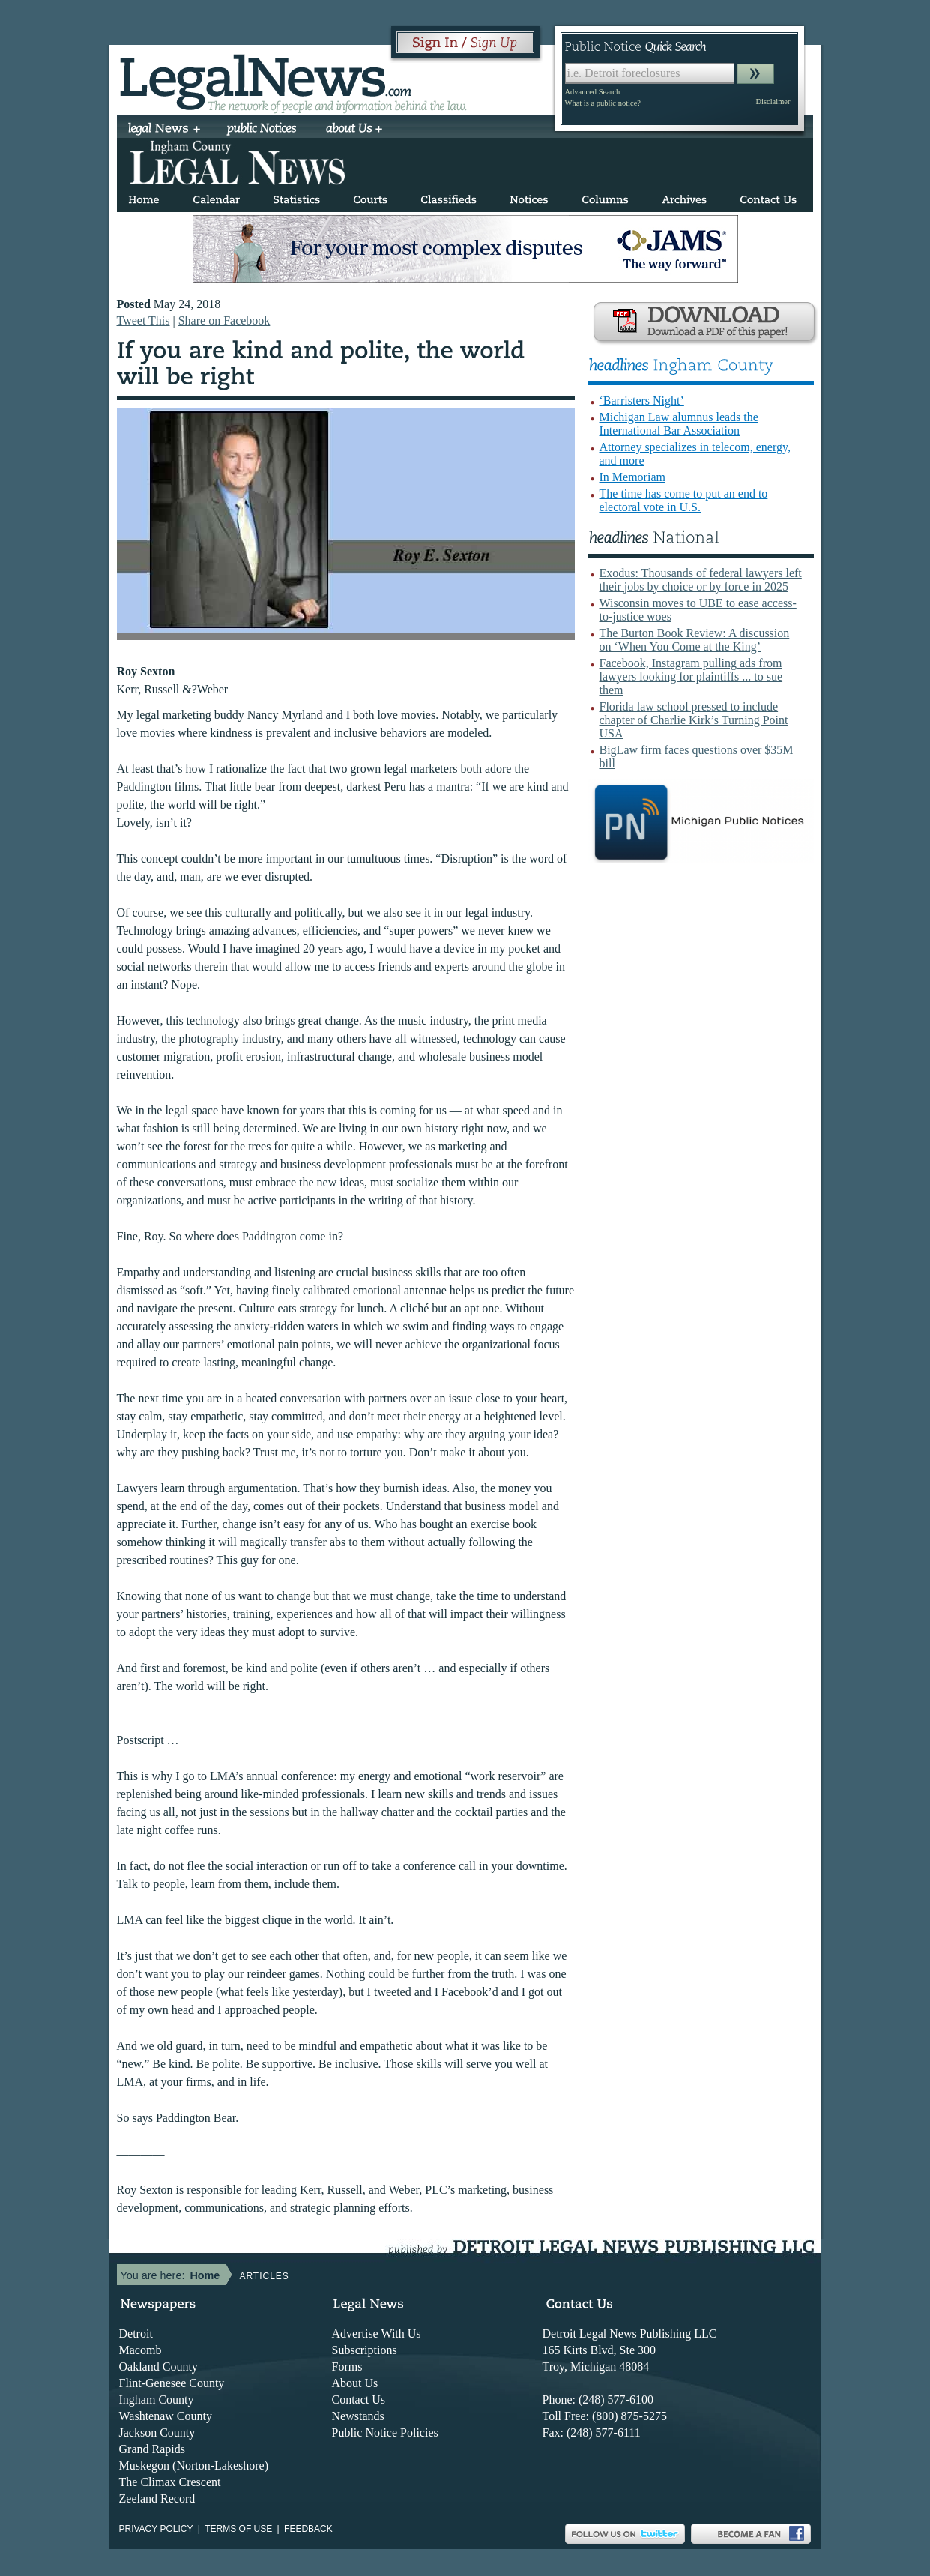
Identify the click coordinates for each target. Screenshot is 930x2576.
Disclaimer (772, 101)
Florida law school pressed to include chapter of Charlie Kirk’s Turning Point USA (694, 720)
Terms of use (238, 2529)
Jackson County (157, 2432)
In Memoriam (632, 477)
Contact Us (359, 2399)
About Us (355, 2383)
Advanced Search (592, 92)
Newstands (358, 2416)
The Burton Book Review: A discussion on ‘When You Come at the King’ (695, 640)
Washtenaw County (165, 2416)
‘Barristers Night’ (642, 400)
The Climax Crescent (170, 2482)
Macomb (140, 2350)
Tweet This (143, 320)
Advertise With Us (376, 2333)
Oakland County (158, 2366)
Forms (347, 2366)
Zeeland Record (157, 2498)
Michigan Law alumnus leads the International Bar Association (679, 424)
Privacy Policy (156, 2529)
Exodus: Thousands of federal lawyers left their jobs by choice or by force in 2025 (701, 580)
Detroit (136, 2333)
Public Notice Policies (385, 2432)
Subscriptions (364, 2350)
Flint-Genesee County (172, 2383)
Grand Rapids (152, 2449)
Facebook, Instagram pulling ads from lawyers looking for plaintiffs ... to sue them (691, 676)
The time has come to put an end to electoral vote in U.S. (684, 500)
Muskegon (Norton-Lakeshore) (194, 2465)
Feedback (308, 2529)
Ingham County (156, 2399)
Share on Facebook (224, 320)
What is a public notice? (603, 103)
